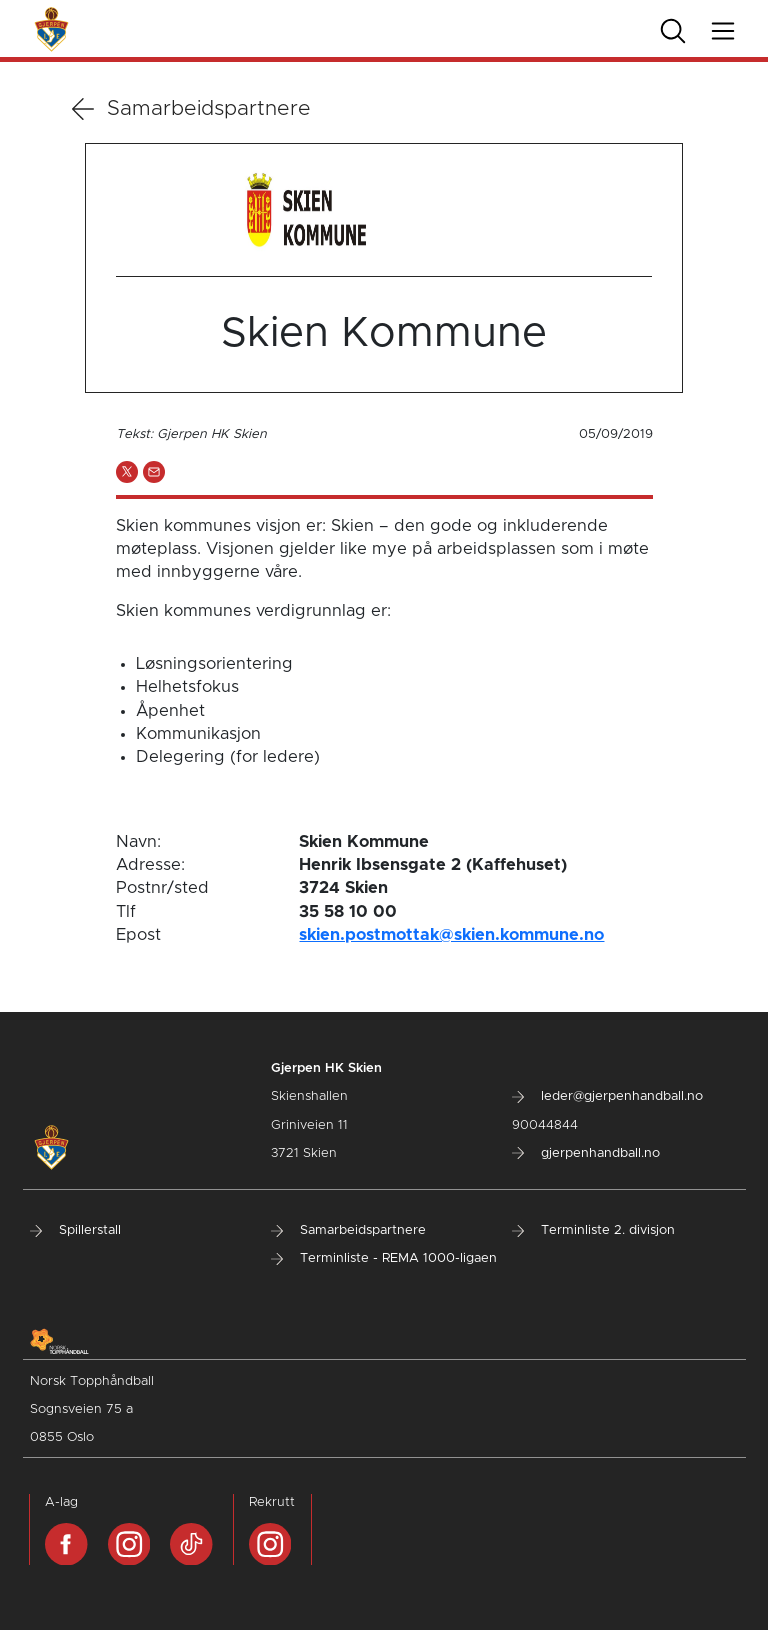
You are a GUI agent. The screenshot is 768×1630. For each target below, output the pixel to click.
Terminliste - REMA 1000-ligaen (384, 1258)
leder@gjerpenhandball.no (607, 1096)
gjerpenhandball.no (586, 1153)
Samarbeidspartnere (191, 109)
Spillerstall (75, 1230)
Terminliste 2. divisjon (593, 1230)
